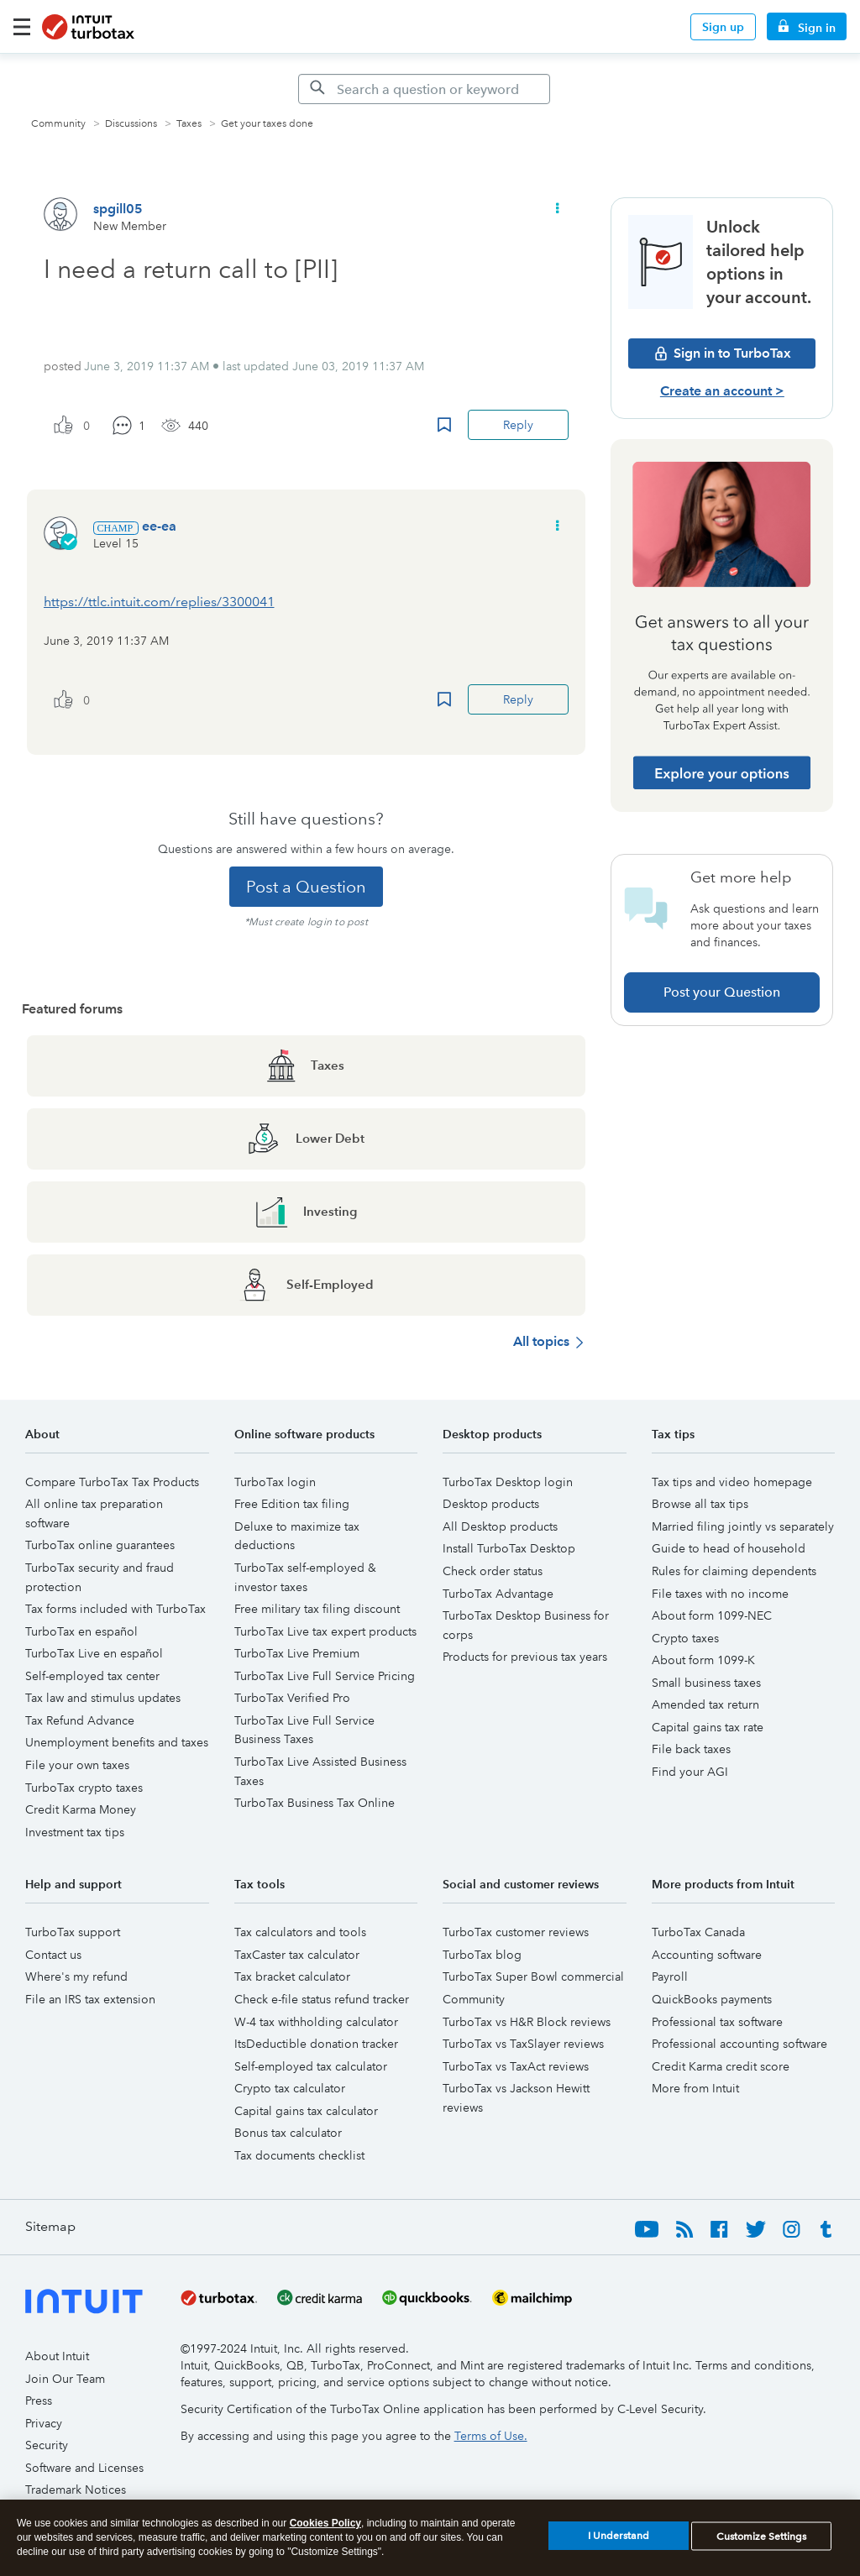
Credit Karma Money (80, 1809)
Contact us (53, 1954)
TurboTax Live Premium (296, 1653)
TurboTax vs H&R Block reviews (527, 2021)
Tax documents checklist (299, 2155)
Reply (518, 424)
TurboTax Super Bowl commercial (533, 1976)
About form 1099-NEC (712, 1615)
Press (38, 2400)
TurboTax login (275, 1482)
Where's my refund (76, 1976)
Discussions (131, 124)
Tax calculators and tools (300, 1932)
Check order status (493, 1571)
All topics (541, 1341)
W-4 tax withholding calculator (316, 2021)
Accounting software (707, 1954)
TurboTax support (72, 1932)
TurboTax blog (482, 1954)
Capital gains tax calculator (306, 2110)
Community (58, 124)
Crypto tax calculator (289, 2088)
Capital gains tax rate (707, 1727)
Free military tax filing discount (317, 1608)
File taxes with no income (720, 1593)
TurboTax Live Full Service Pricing (324, 1675)
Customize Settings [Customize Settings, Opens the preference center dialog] (761, 2543)
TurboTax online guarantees (100, 1544)
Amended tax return (705, 1704)
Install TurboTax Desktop (509, 1548)
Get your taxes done (267, 124)
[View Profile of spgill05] (118, 209)
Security (46, 2445)
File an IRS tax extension (90, 1999)
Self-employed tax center (92, 1675)
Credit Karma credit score (720, 2066)
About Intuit (57, 2356)
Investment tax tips (74, 1832)
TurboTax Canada (698, 1932)
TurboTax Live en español (94, 1653)
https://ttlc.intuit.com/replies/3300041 (159, 602)
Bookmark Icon (444, 424)
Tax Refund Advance (79, 1720)
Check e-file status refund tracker (321, 1999)
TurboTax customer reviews (516, 1932)
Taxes (189, 124)
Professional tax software (717, 2021)
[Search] (424, 89)
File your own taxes (77, 1764)
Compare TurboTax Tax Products (112, 1482)
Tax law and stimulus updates (103, 1697)
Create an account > (722, 391)
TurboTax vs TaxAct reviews (516, 2066)
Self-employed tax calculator (310, 2066)
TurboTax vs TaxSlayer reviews (523, 2043)
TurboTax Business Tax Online (314, 1802)
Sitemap (50, 2226)
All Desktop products (500, 1526)
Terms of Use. (490, 2435)
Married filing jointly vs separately (743, 1526)
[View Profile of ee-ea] (159, 526)
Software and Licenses (84, 2467)
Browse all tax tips (700, 1503)
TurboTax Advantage (498, 1593)
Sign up (723, 26)
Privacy (43, 2423)
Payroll (670, 1976)
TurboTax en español (81, 1631)
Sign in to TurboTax (722, 353)
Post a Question (306, 887)
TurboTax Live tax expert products (325, 1631)
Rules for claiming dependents (734, 1571)
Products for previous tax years (525, 1656)
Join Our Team (65, 2378)
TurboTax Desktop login (508, 1482)
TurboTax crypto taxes (84, 1787)
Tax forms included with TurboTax (115, 1608)
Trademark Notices (75, 2489)
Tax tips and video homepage (732, 1482)
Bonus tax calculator (288, 2132)
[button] (556, 208)
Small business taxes (706, 1682)
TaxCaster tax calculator (296, 1954)
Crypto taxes (685, 1638)
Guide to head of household (728, 1548)
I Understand (618, 2543)
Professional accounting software (739, 2043)
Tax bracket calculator (292, 1976)
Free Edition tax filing (291, 1503)
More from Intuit (695, 2088)
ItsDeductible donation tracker (316, 2043)
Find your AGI (690, 1771)
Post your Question (721, 992)
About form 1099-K (703, 1660)
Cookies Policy (325, 2530)
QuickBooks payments (712, 1999)
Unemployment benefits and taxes (116, 1742)
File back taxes (691, 1749)
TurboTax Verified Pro (292, 1697)
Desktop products (491, 1503)
